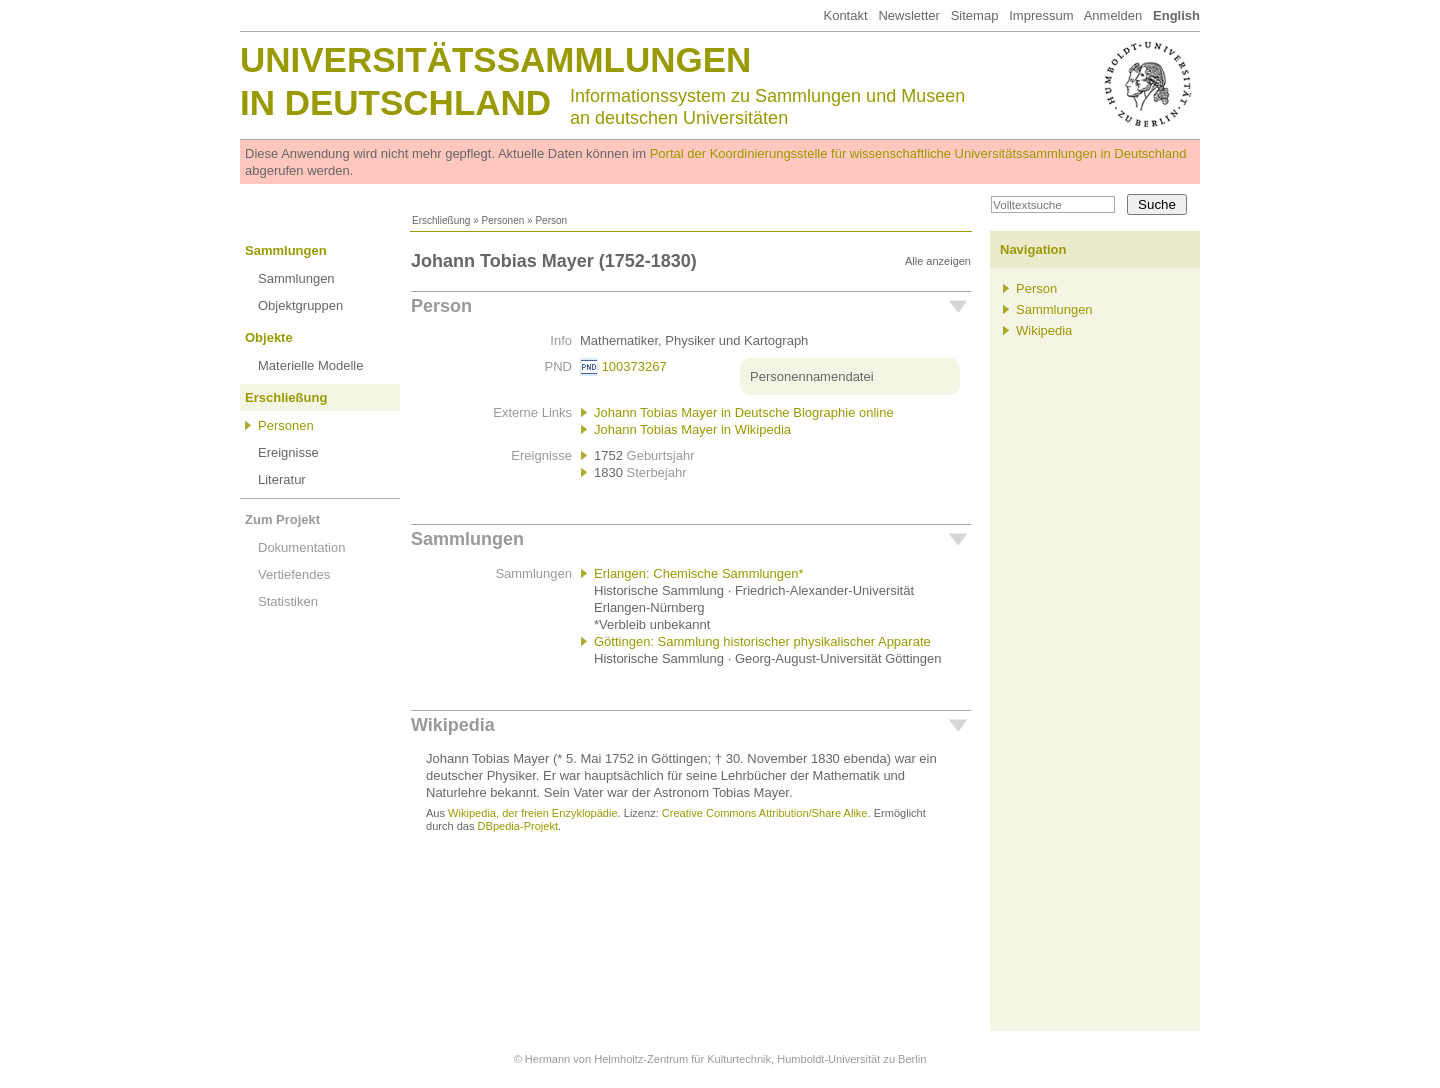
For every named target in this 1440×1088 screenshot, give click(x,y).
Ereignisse (288, 452)
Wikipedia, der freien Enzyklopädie (532, 813)
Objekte (269, 337)
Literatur (282, 479)
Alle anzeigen (938, 261)
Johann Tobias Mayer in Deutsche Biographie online (744, 412)
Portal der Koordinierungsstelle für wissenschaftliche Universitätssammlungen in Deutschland (918, 153)
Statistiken (288, 601)
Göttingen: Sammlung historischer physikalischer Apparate (762, 641)
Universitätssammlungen (495, 59)
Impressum (1041, 15)
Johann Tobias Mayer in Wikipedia (692, 429)
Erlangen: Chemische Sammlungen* (699, 573)
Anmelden (1113, 15)
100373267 (634, 366)
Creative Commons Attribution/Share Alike (765, 813)
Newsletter (908, 15)
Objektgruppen (300, 305)
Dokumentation (301, 547)
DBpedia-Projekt (518, 826)
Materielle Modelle (311, 365)
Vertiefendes (294, 574)
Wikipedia (453, 725)
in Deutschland (395, 102)
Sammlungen (286, 250)
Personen (502, 220)
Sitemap (975, 15)
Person (441, 306)
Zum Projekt (282, 519)
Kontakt (845, 15)
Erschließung (441, 220)
